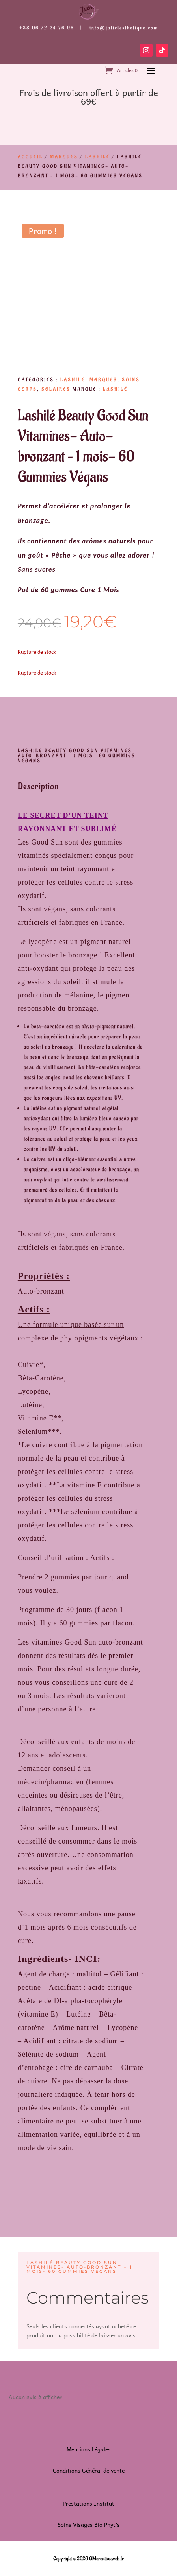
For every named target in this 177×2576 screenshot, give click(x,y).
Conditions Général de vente (89, 2470)
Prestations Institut (88, 2503)
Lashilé (97, 157)
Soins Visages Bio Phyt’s (89, 2524)
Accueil (30, 157)
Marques (64, 157)
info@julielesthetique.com (123, 27)
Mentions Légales (89, 2449)
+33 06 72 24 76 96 (46, 27)
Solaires (56, 389)
